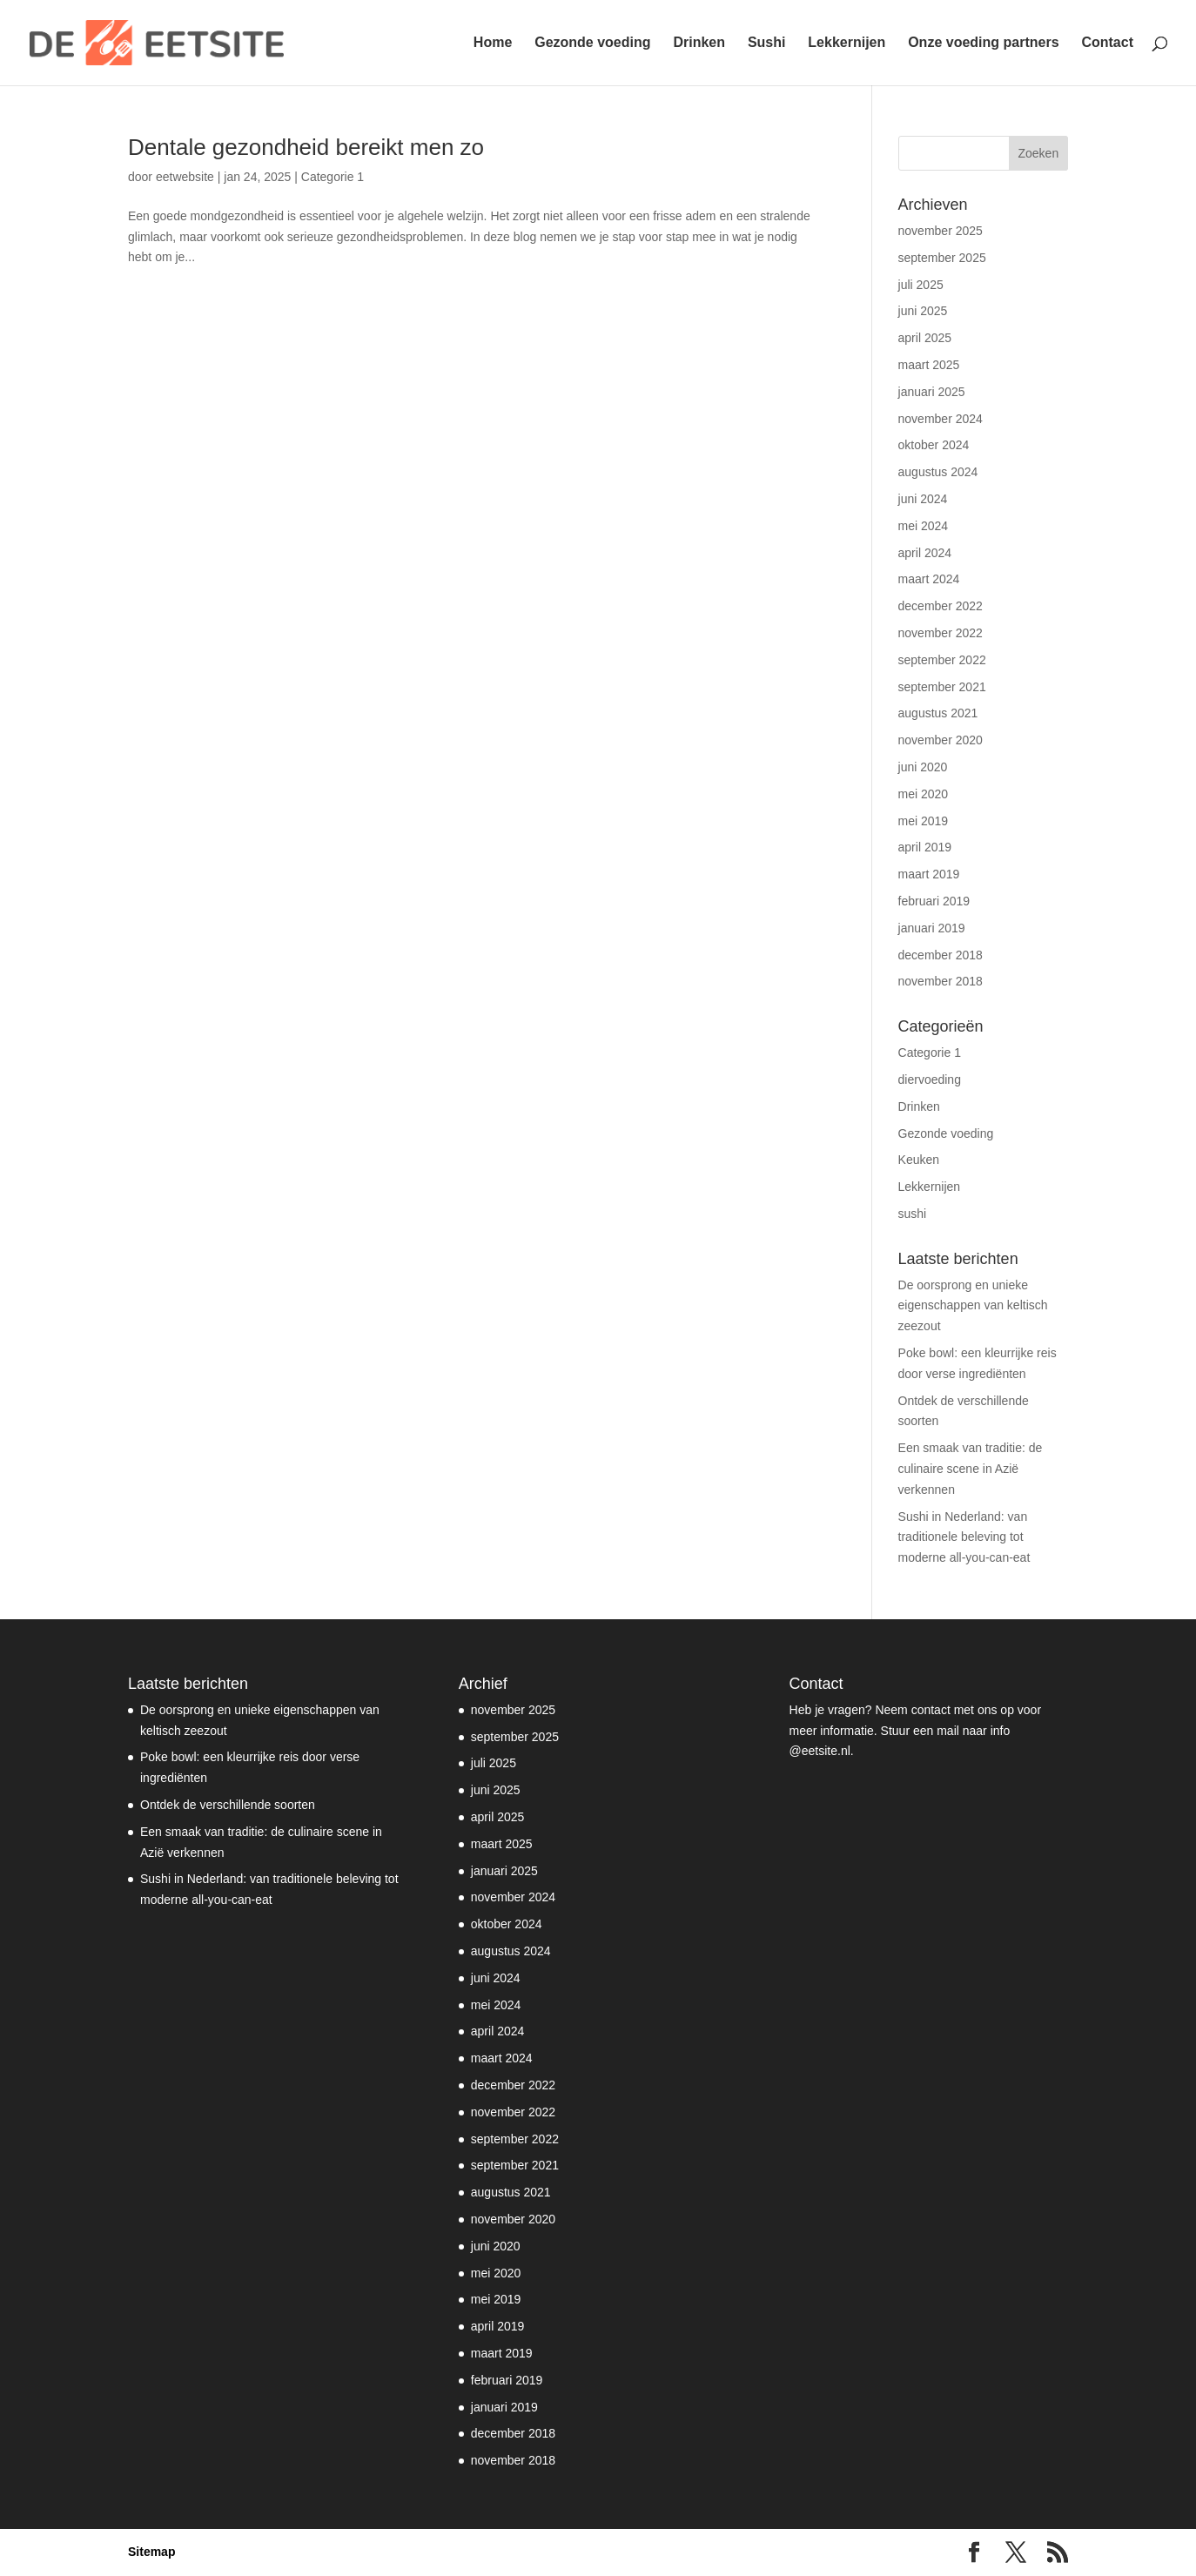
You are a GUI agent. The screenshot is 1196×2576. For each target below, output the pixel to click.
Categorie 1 (332, 177)
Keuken (918, 1160)
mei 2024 (923, 526)
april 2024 (925, 553)
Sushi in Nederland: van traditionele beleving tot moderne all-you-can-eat (964, 1537)
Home (493, 43)
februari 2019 (934, 901)
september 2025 (942, 258)
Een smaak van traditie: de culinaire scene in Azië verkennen (970, 1469)
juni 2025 (923, 311)
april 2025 (925, 338)
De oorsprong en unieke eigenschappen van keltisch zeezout (973, 1306)
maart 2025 (929, 365)
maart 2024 (929, 579)
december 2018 (940, 955)
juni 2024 (923, 499)
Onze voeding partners (983, 43)
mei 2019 (923, 821)
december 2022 (940, 606)
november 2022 (940, 633)
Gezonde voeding (592, 43)
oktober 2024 (934, 445)
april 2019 (925, 847)
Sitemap (151, 2552)
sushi (912, 1214)
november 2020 (940, 740)
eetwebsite (185, 177)
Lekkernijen (846, 43)
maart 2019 (929, 874)
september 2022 (942, 660)
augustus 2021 (938, 713)
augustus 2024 (938, 472)
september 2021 (942, 687)
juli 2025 (921, 285)
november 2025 (940, 231)
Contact (1107, 43)
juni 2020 (923, 767)
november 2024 (940, 419)
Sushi (767, 43)
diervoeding (929, 1079)
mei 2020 (923, 794)
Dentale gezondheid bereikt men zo (306, 147)
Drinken (699, 43)
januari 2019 (931, 928)
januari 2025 (931, 392)
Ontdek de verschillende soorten (227, 1805)
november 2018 (940, 981)
